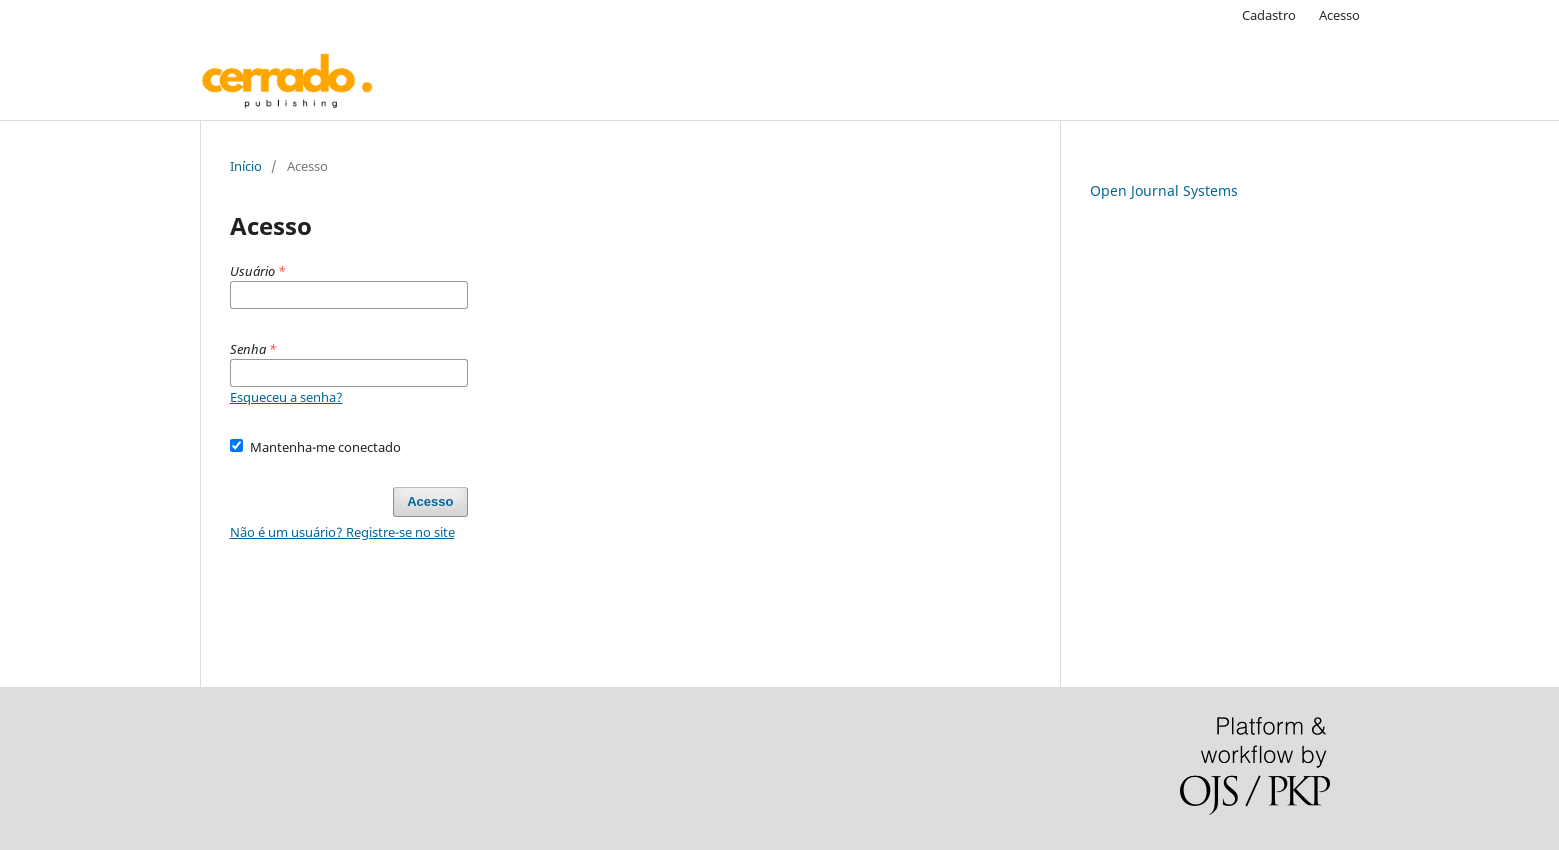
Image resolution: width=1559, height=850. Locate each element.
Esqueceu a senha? (286, 397)
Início (246, 166)
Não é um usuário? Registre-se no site (342, 532)
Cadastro (1269, 15)
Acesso (1339, 15)
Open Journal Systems (1164, 190)
